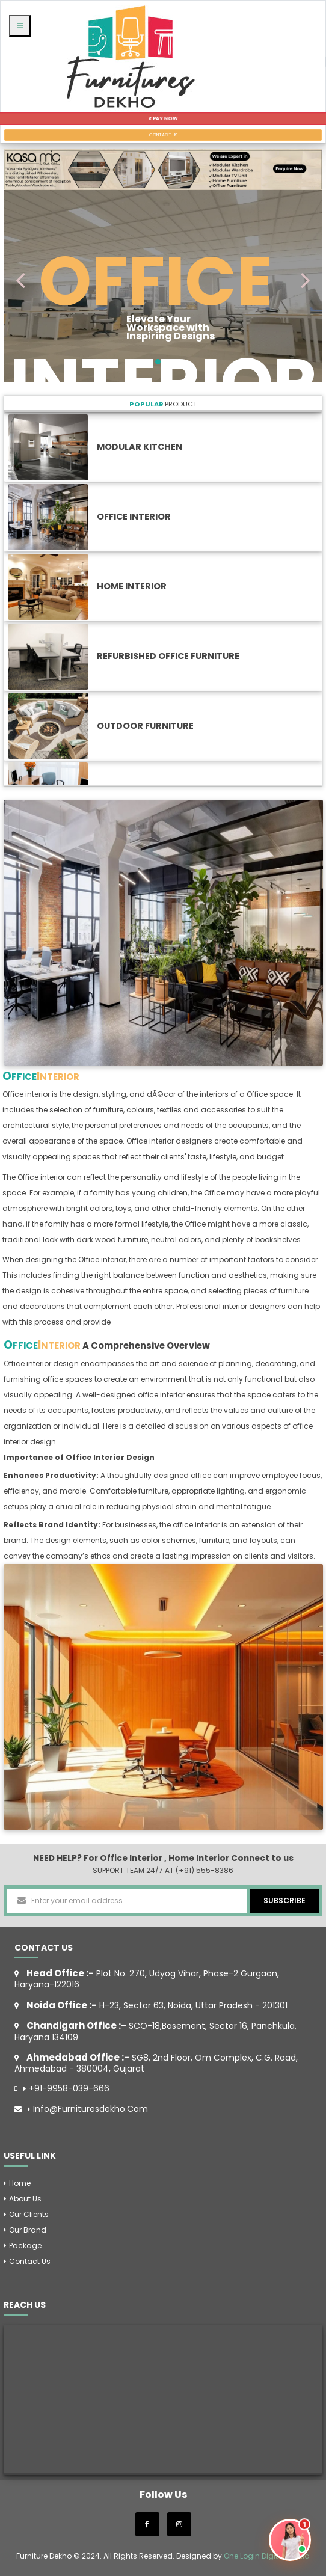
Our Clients (29, 2214)
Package (25, 2245)
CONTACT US (163, 135)
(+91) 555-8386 (204, 1870)
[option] (163, 932)
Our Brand (27, 2230)
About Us (25, 2199)
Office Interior (134, 517)
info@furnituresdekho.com (90, 2109)
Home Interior (132, 586)
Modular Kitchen (139, 447)
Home (20, 2183)
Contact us (30, 2261)
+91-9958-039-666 (69, 2088)
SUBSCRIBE (284, 1900)
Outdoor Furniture (145, 726)
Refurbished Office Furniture (168, 656)
